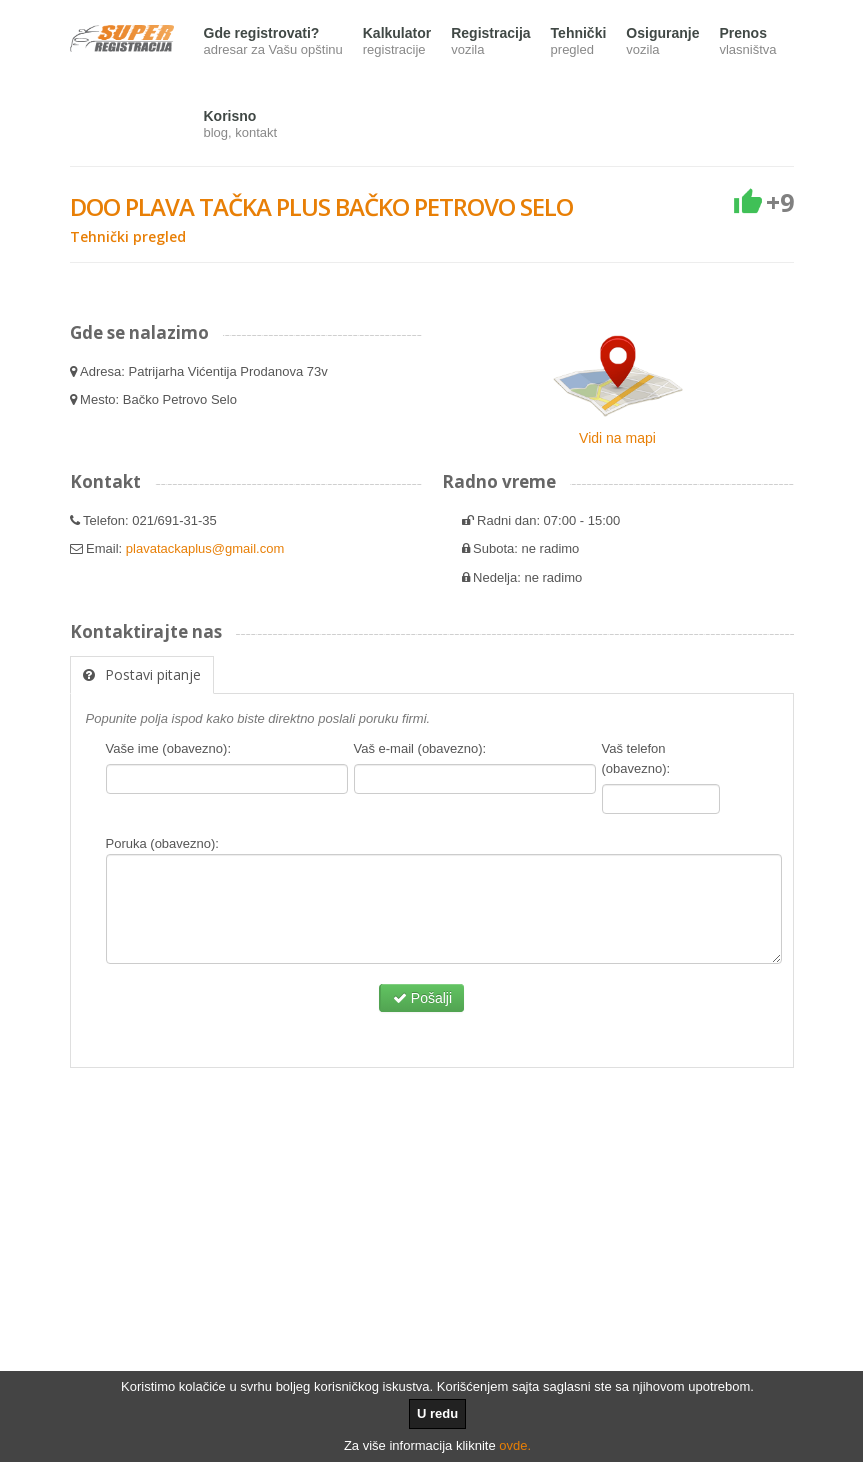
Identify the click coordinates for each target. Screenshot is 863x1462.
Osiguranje (662, 42)
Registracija (490, 42)
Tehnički (579, 42)
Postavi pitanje (142, 674)
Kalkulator (397, 42)
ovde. (515, 1445)
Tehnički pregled (128, 236)
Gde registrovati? (273, 42)
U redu (437, 1413)
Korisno (241, 125)
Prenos (747, 42)
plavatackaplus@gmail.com (205, 548)
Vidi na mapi (617, 438)
